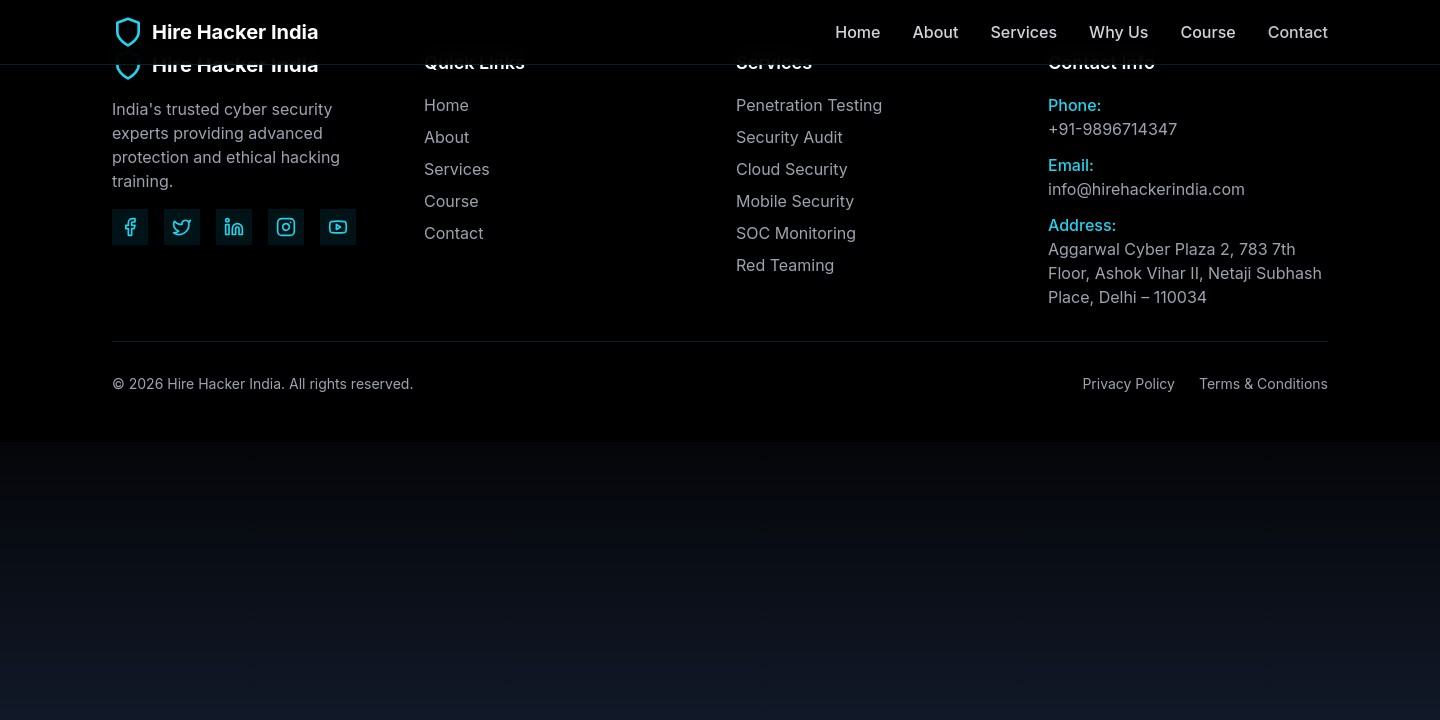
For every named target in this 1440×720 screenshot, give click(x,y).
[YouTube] (338, 227)
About (935, 32)
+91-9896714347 (1112, 129)
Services (1023, 32)
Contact (1298, 33)
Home (857, 32)
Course (1207, 32)
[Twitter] (182, 227)
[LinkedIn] (234, 227)
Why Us (1118, 32)
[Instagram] (286, 227)
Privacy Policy (1128, 383)
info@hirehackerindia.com (1146, 189)
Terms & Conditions (1263, 383)
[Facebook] (130, 227)
